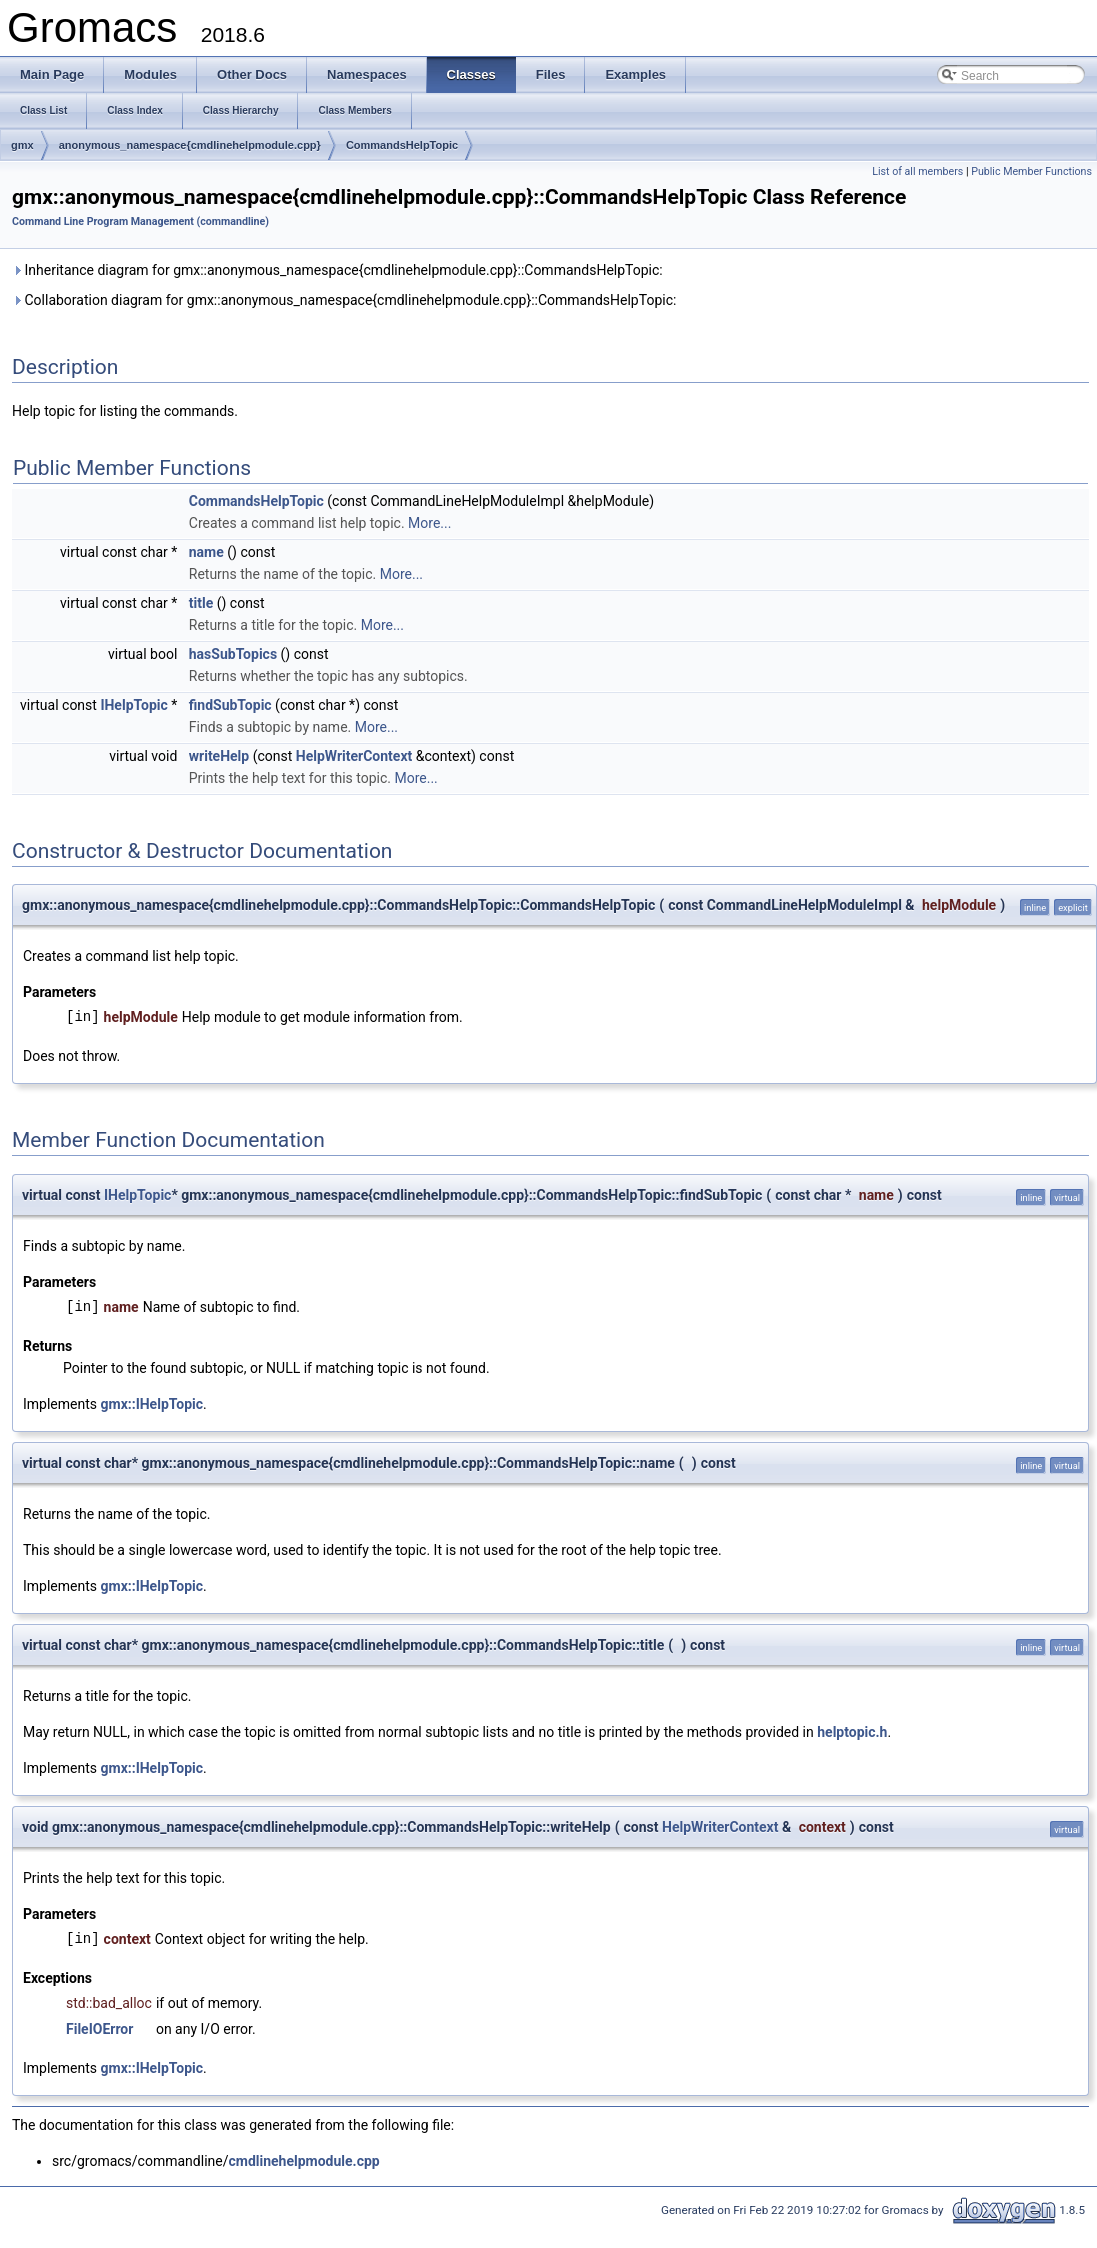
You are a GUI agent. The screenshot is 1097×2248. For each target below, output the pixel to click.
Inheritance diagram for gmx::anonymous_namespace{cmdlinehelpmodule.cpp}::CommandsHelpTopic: (337, 270)
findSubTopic (230, 705)
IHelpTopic (133, 705)
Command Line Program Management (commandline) (140, 221)
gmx (22, 145)
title (201, 603)
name (206, 552)
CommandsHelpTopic (402, 145)
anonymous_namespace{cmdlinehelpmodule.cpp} (190, 145)
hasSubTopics (233, 654)
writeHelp (219, 756)
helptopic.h (852, 1732)
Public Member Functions (1031, 171)
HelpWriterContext (354, 756)
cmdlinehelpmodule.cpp (303, 2161)
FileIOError (99, 2029)
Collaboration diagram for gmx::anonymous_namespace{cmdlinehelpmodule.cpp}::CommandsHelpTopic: (344, 300)
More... (429, 523)
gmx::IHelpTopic (152, 1404)
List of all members (917, 171)
